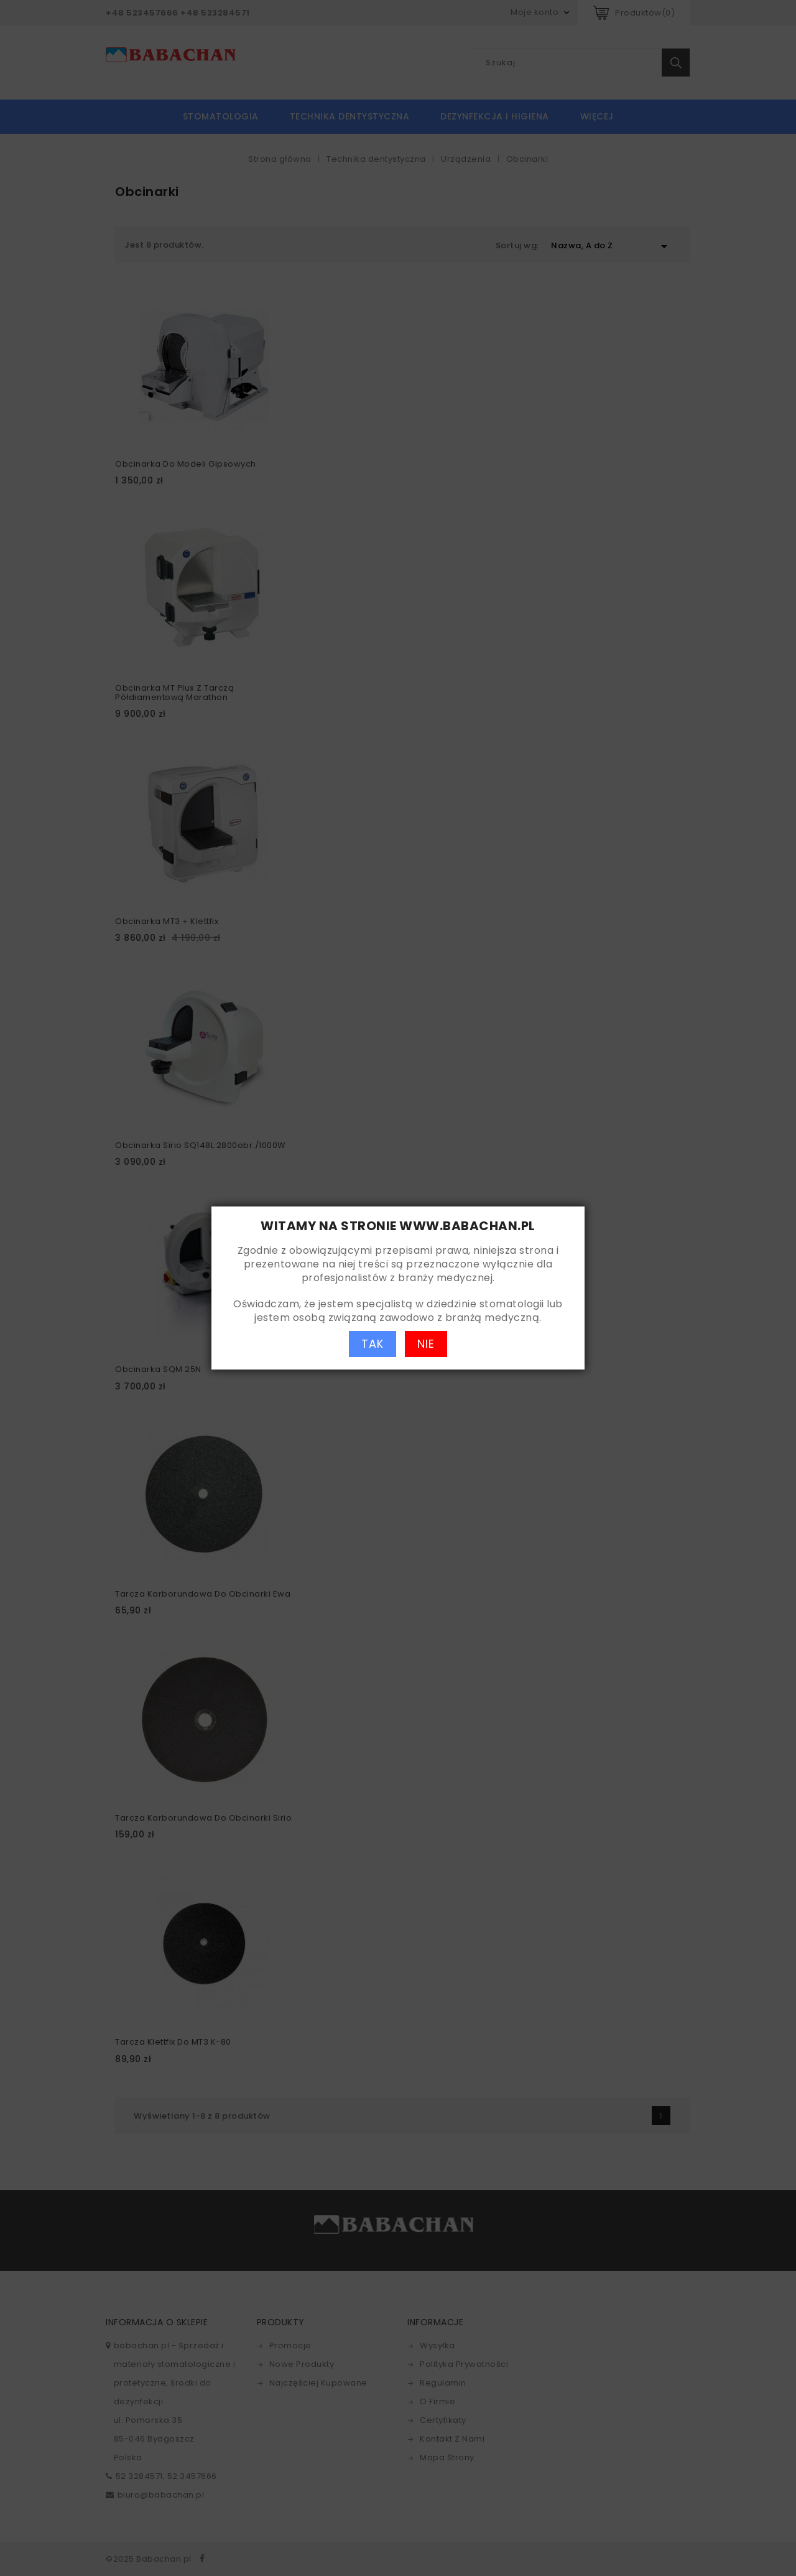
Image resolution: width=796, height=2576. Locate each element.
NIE (426, 1343)
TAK (372, 1343)
